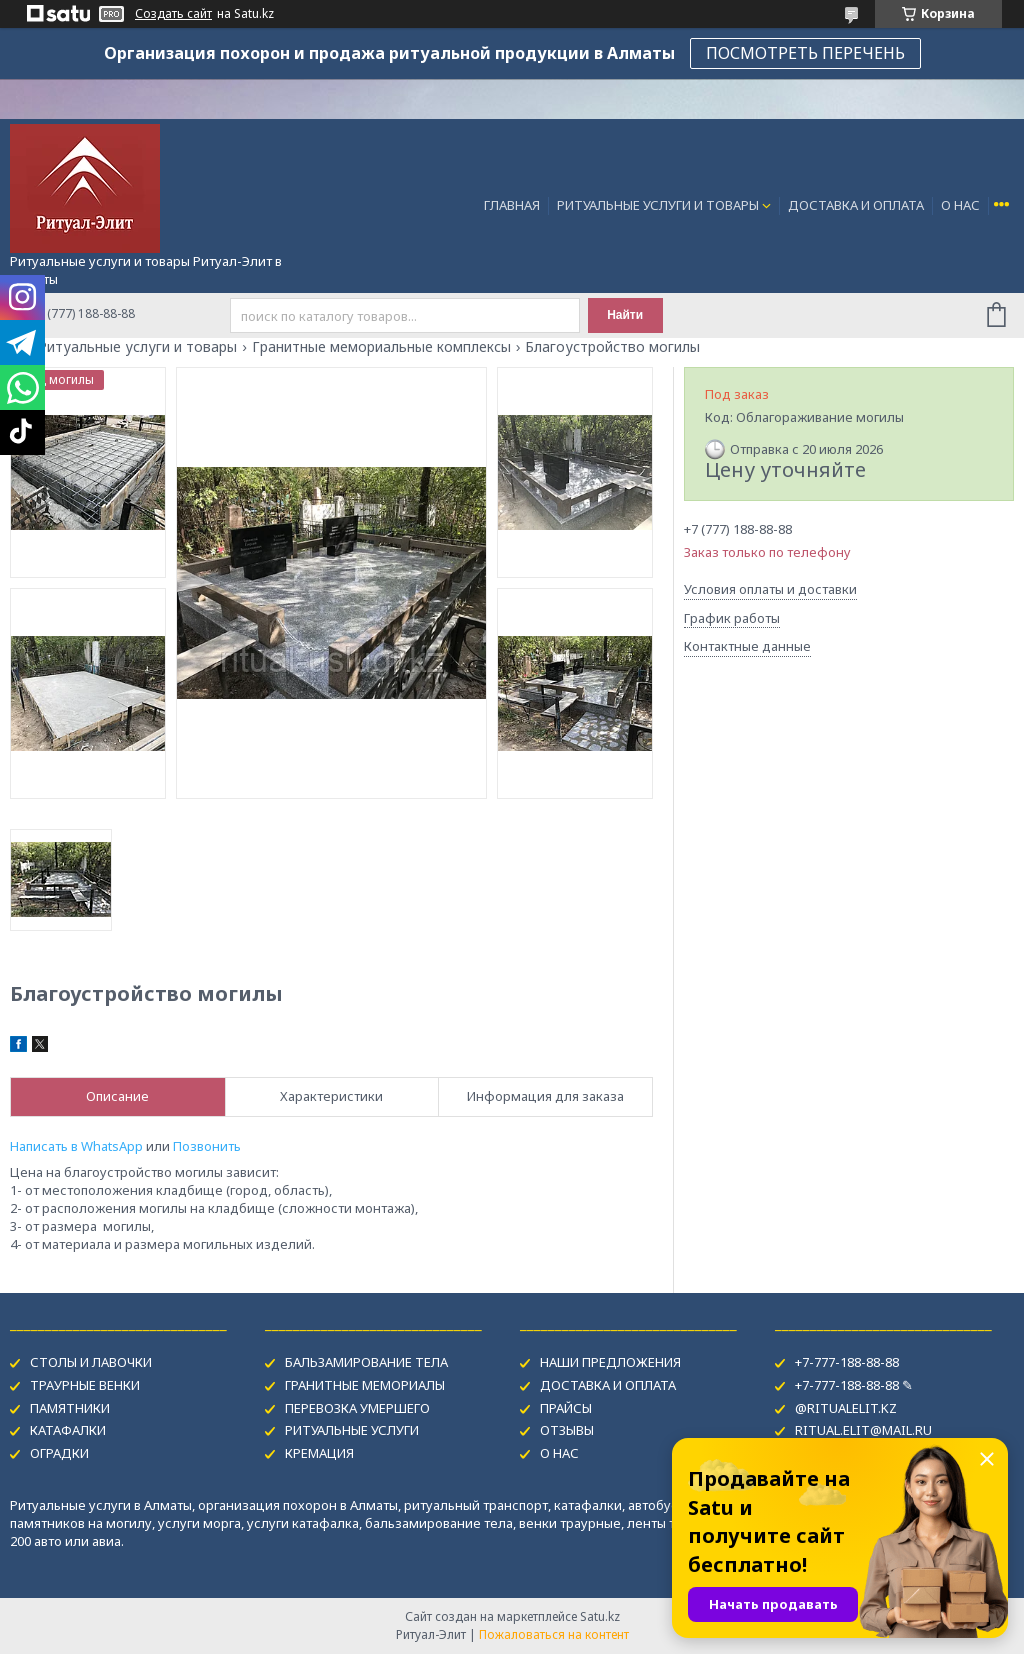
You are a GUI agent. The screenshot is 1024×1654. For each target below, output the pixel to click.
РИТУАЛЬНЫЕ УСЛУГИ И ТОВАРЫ (658, 205)
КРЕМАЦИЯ (319, 1453)
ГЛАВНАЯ (512, 205)
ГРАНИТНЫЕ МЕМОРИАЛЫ (365, 1385)
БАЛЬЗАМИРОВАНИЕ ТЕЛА (366, 1362)
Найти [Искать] (625, 315)
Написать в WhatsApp (76, 1146)
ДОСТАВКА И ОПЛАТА (856, 205)
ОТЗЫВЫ (567, 1430)
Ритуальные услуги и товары (137, 347)
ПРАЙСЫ (566, 1408)
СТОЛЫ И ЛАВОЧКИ (91, 1362)
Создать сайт (173, 14)
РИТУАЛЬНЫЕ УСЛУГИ (352, 1430)
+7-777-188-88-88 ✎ (854, 1385)
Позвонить (207, 1146)
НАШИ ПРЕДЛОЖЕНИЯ (610, 1362)
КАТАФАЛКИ (68, 1430)
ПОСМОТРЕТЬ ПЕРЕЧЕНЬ (805, 53)
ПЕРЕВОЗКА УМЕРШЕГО (357, 1408)
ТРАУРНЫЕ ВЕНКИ (85, 1385)
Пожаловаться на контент (554, 1634)
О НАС (960, 205)
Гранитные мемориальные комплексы (381, 347)
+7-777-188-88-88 (847, 1362)
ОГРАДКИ (59, 1453)
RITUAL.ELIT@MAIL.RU (863, 1430)
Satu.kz (600, 1616)
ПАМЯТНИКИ (70, 1408)
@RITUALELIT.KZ (846, 1408)
